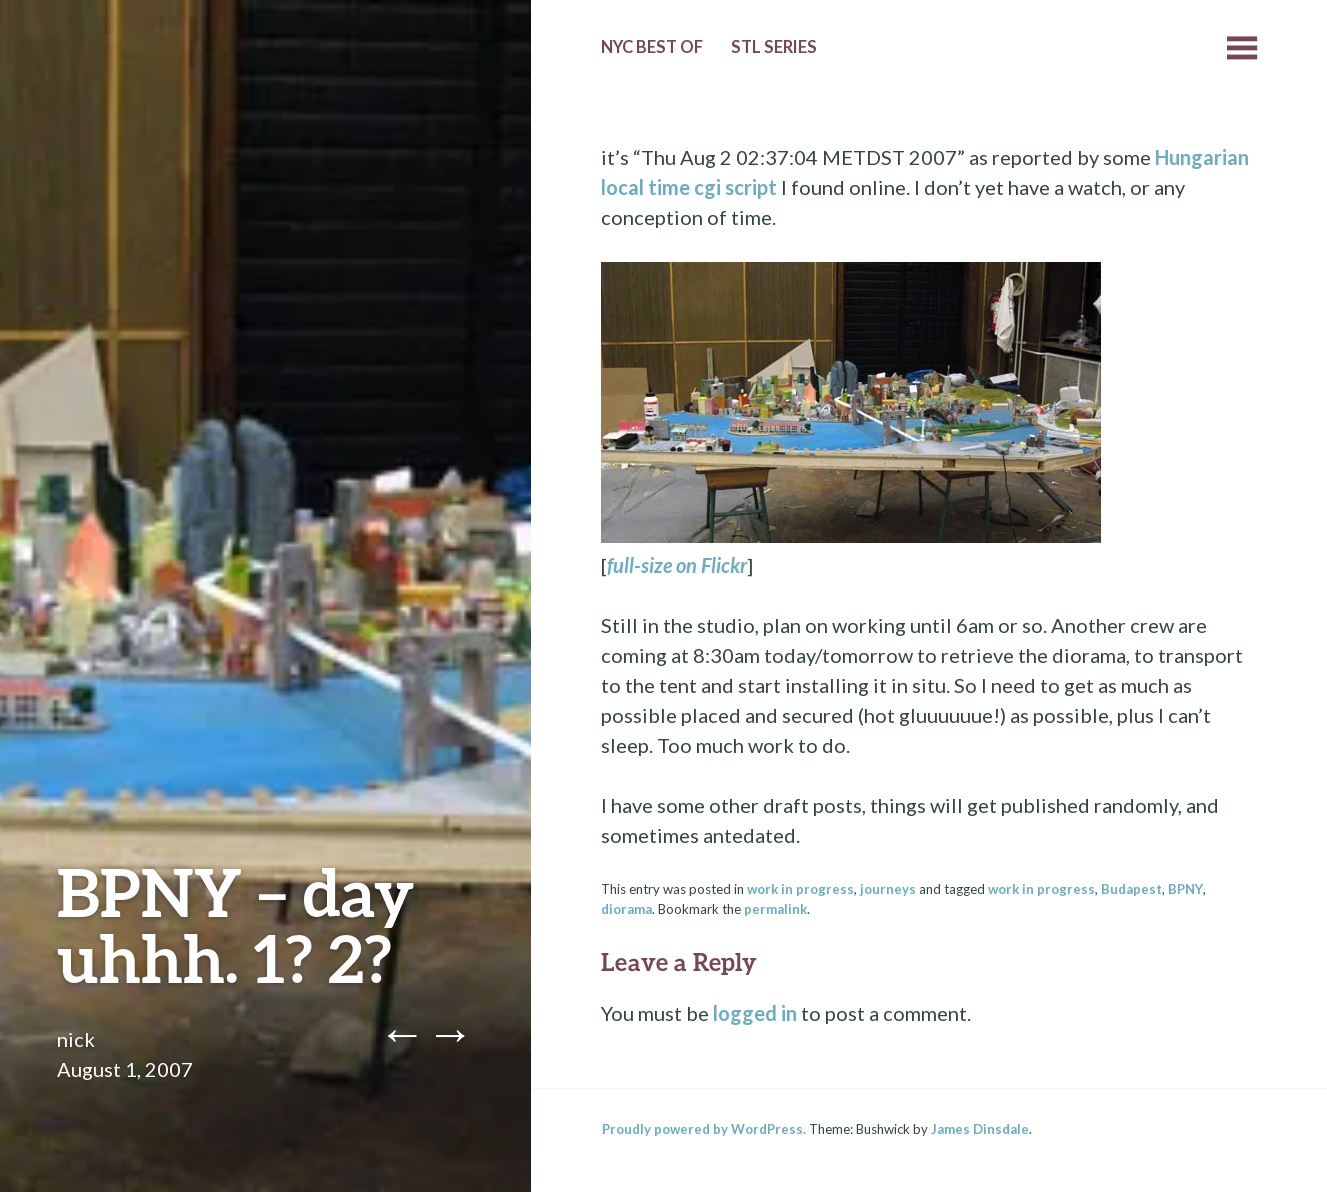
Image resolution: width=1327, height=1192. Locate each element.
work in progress (800, 889)
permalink (775, 909)
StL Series (774, 47)
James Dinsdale (980, 1129)
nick (76, 1039)
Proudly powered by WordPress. (704, 1129)
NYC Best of (652, 47)
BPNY (1185, 889)
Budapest (1131, 889)
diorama (626, 909)
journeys (888, 889)
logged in (755, 1013)
